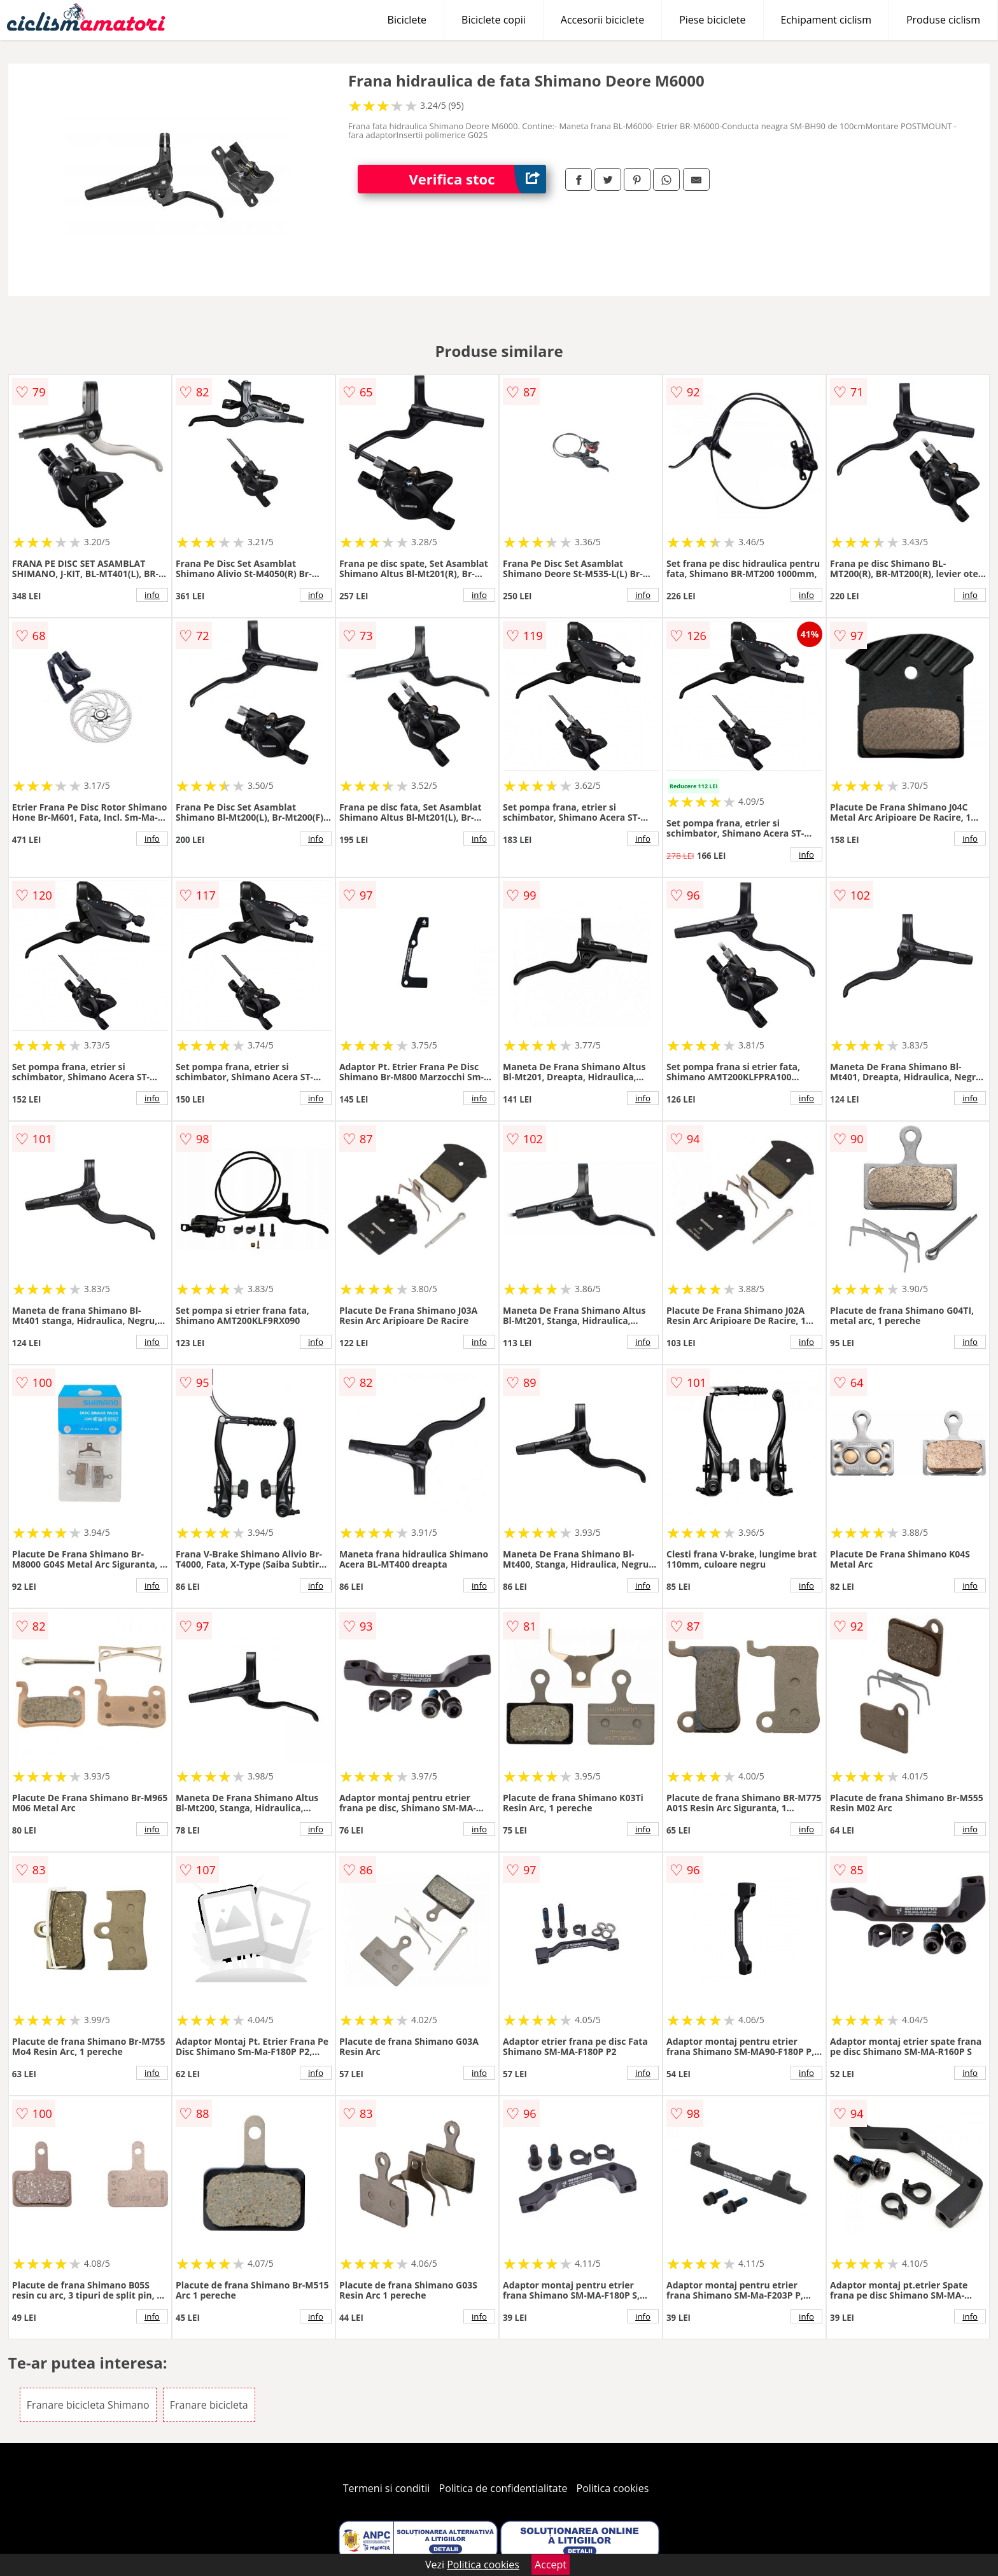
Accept (550, 2565)
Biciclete (407, 20)
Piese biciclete (712, 20)
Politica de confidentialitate (503, 2488)
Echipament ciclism (826, 20)
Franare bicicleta (209, 2405)
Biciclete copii (493, 20)
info (152, 595)
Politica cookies (613, 2488)
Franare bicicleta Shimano (88, 2405)
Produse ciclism (943, 20)
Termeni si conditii (386, 2488)
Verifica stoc (477, 179)
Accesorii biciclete (602, 20)
